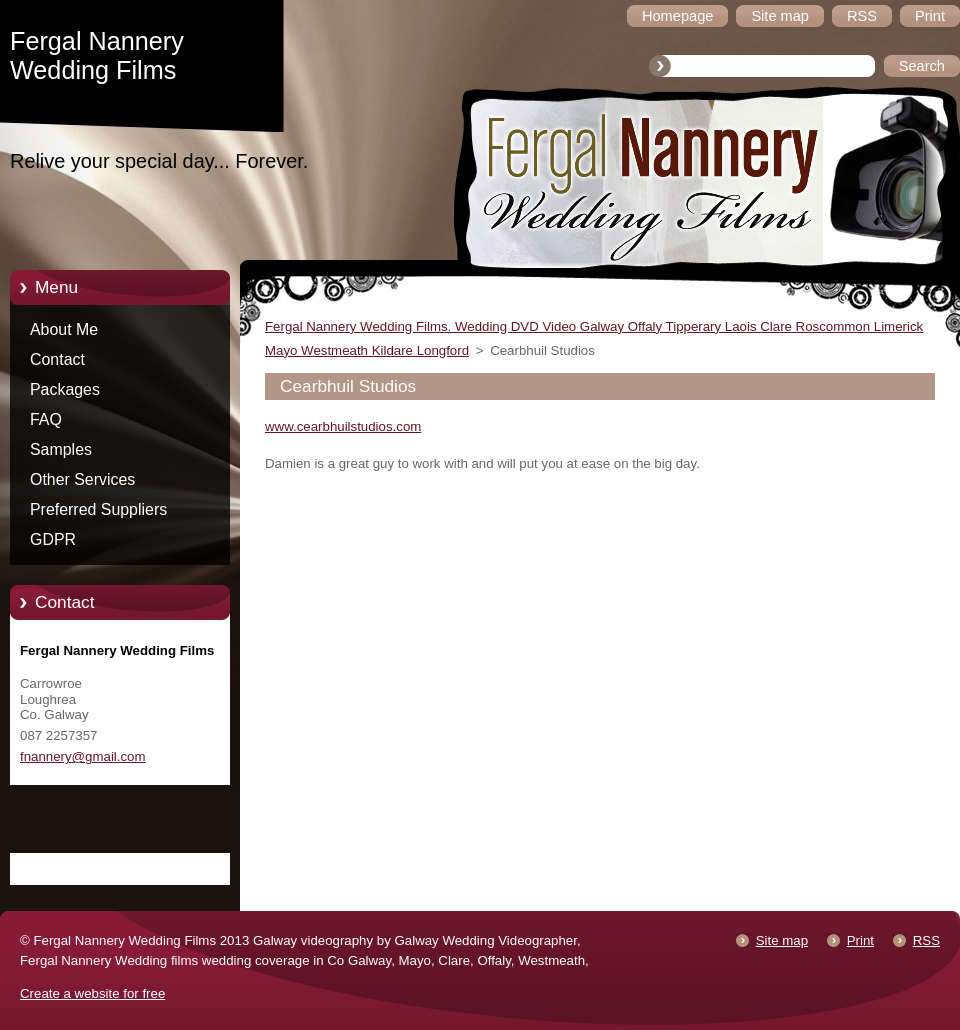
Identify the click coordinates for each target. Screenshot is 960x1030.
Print (860, 940)
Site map (782, 940)
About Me (64, 329)
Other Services (82, 479)
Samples (61, 449)
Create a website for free (92, 993)
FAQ (46, 419)
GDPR (53, 539)
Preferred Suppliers (98, 509)
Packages (65, 389)
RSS (926, 940)
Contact (57, 359)
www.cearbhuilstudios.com (343, 426)
